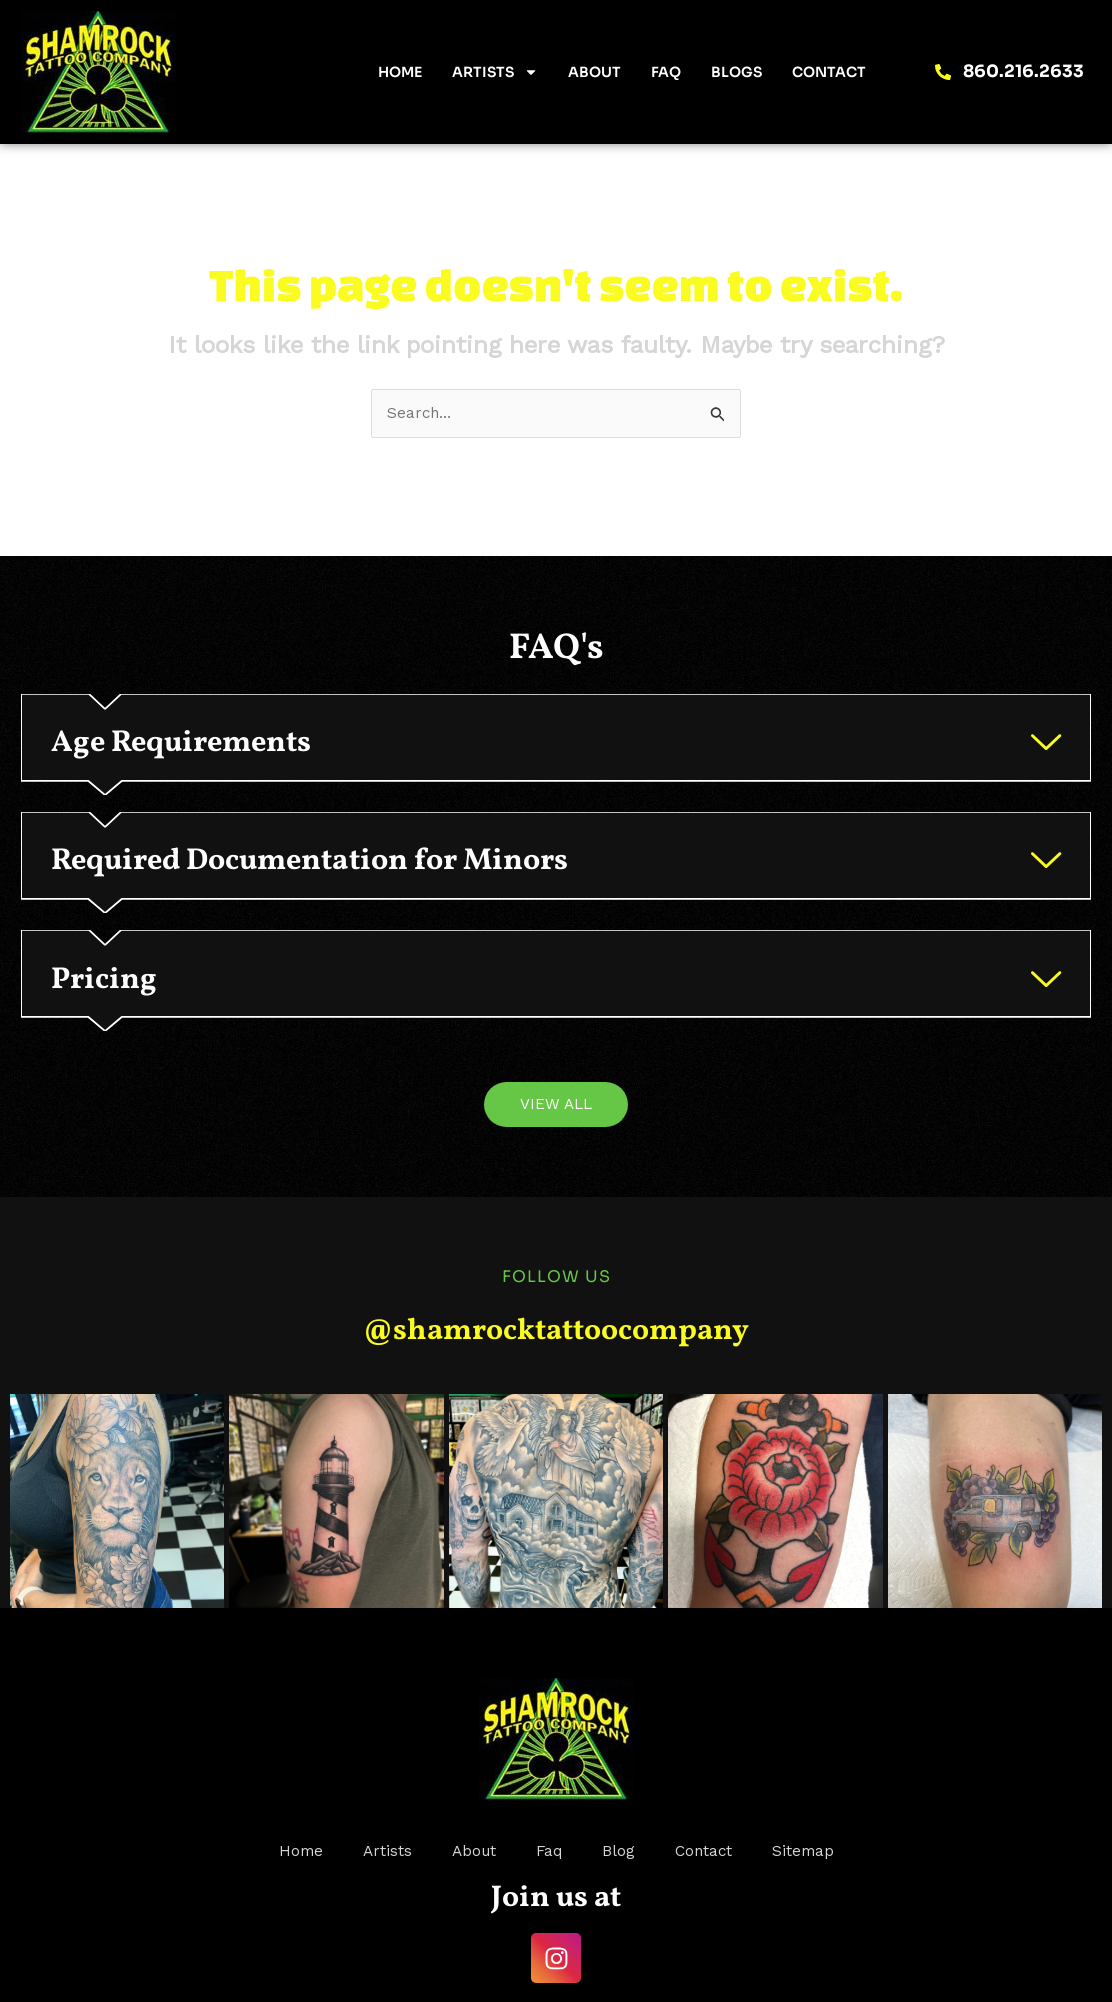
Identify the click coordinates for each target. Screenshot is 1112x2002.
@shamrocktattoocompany (556, 1401)
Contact (829, 72)
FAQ (666, 72)
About (594, 72)
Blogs (736, 72)
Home (400, 72)
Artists (495, 72)
